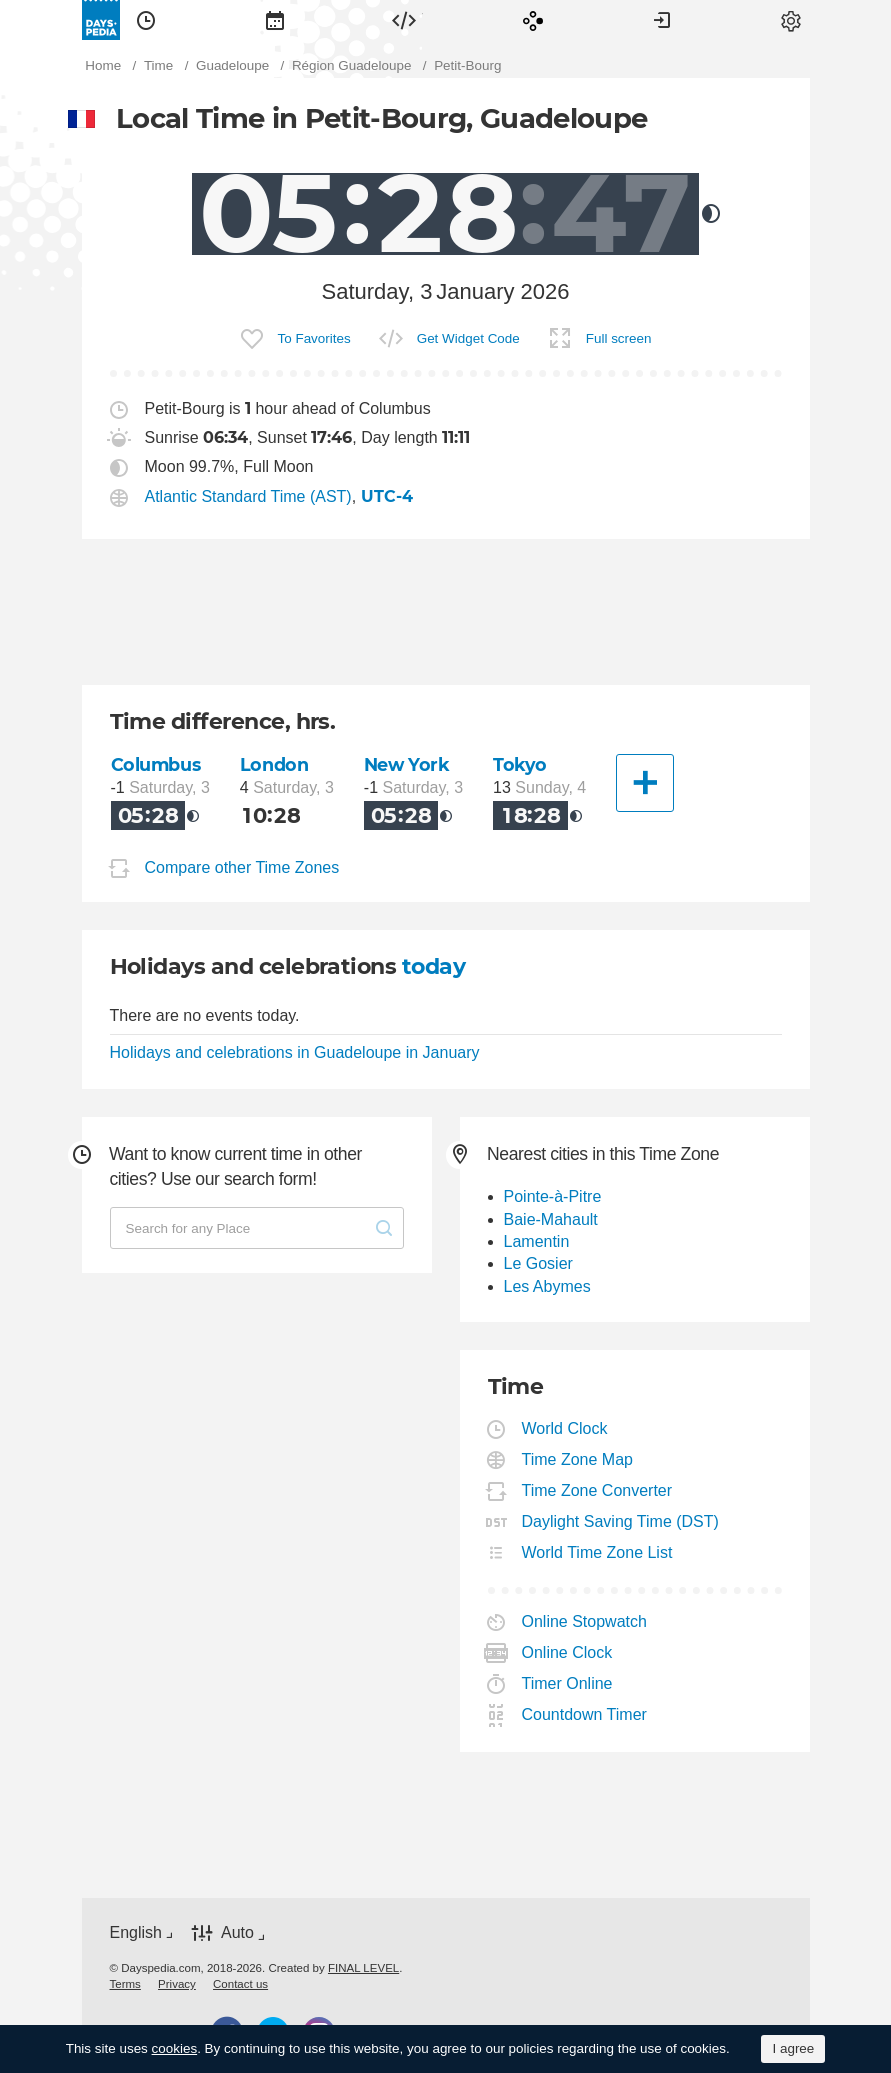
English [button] (136, 1932)
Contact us (240, 1984)
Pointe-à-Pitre (553, 1196)
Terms (125, 1984)
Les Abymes (547, 1286)
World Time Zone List (598, 1552)
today (433, 966)
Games (533, 20)
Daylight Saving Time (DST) (621, 1521)
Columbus (156, 764)
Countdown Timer (585, 1714)
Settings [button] (791, 20)
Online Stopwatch (585, 1621)
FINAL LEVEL (363, 1968)
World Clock (565, 1428)
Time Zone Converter (598, 1490)
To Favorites (314, 338)
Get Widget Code (468, 338)
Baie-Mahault (551, 1219)
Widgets (404, 20)
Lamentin (537, 1241)
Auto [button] (237, 1932)
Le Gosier (538, 1263)
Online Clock (568, 1652)
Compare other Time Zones (242, 867)
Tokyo (520, 764)
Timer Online (568, 1683)
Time (146, 20)
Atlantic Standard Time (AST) (248, 496)
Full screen (619, 338)
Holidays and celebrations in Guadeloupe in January (295, 1052)
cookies (175, 2048)
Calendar (275, 20)
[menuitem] (146, 20)
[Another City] (645, 783)
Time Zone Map (578, 1459)
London (274, 764)
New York (407, 764)
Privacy (177, 1984)
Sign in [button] (662, 20)
